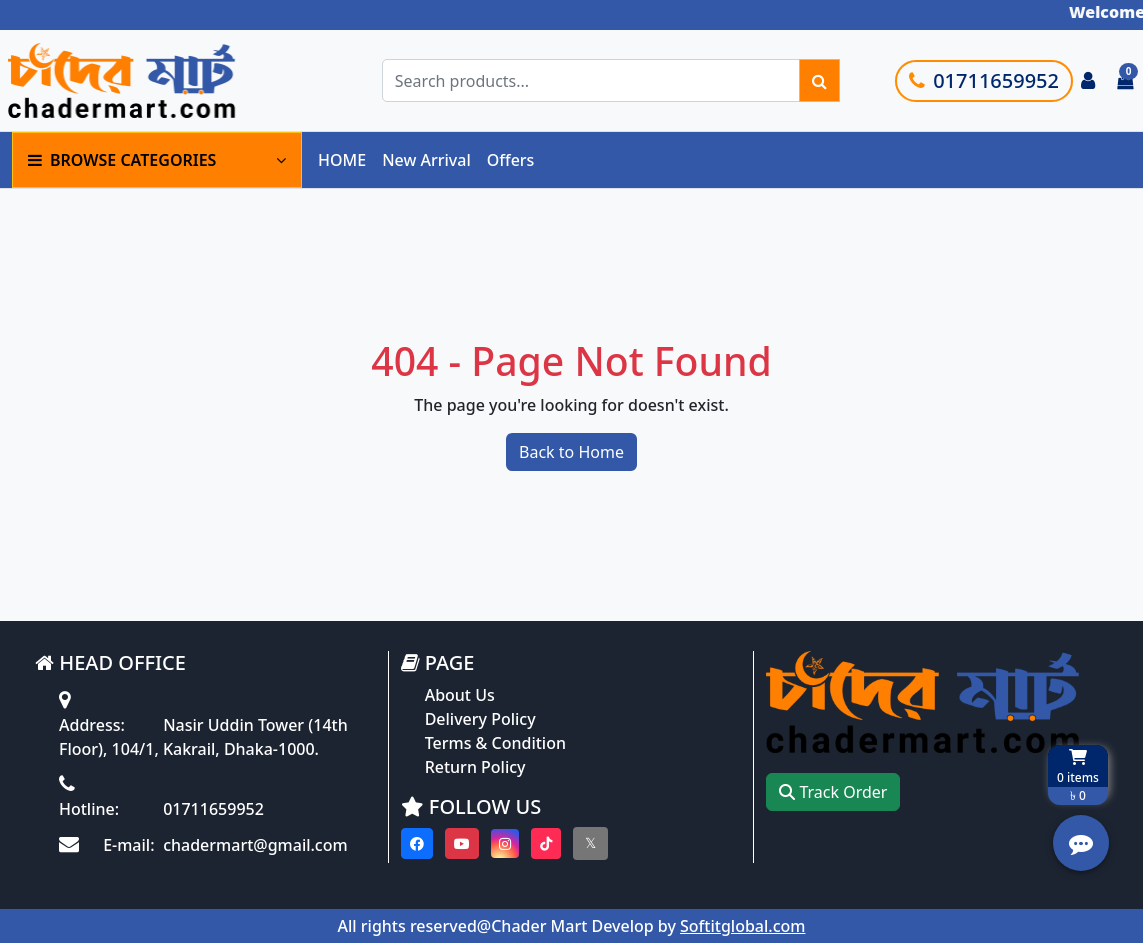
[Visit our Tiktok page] (546, 843)
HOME (342, 160)
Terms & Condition (495, 743)
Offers (511, 160)
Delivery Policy (480, 719)
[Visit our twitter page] (590, 843)
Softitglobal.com (742, 926)
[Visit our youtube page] (462, 843)
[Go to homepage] (153, 80)
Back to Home (571, 452)
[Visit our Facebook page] (417, 843)
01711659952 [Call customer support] (984, 80)
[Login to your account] (1088, 81)
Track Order (833, 792)
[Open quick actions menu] (1081, 843)
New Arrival (426, 160)
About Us (460, 695)
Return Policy (475, 767)
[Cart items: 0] (1125, 81)
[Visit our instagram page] (505, 843)
